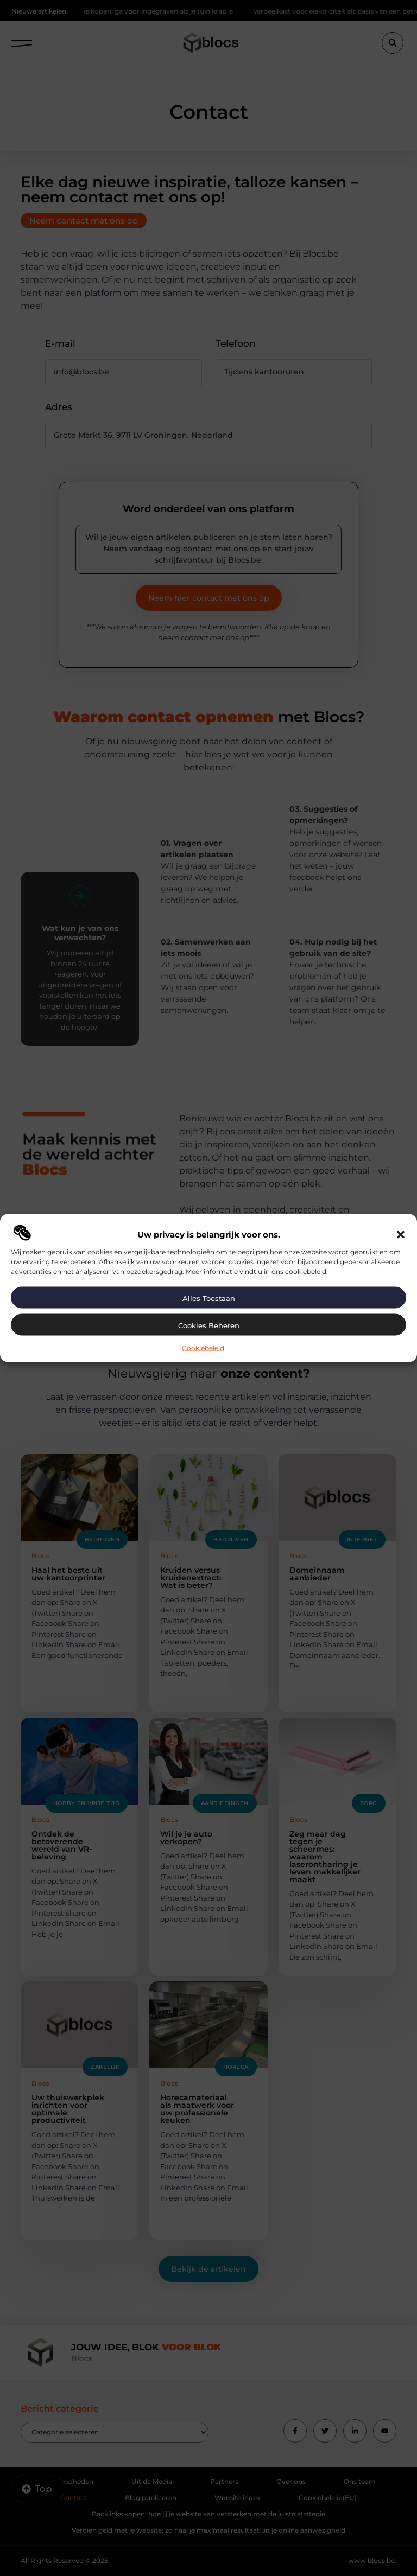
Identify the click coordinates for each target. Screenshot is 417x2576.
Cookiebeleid (203, 1347)
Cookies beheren (208, 1325)
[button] (400, 1234)
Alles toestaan (208, 1297)
